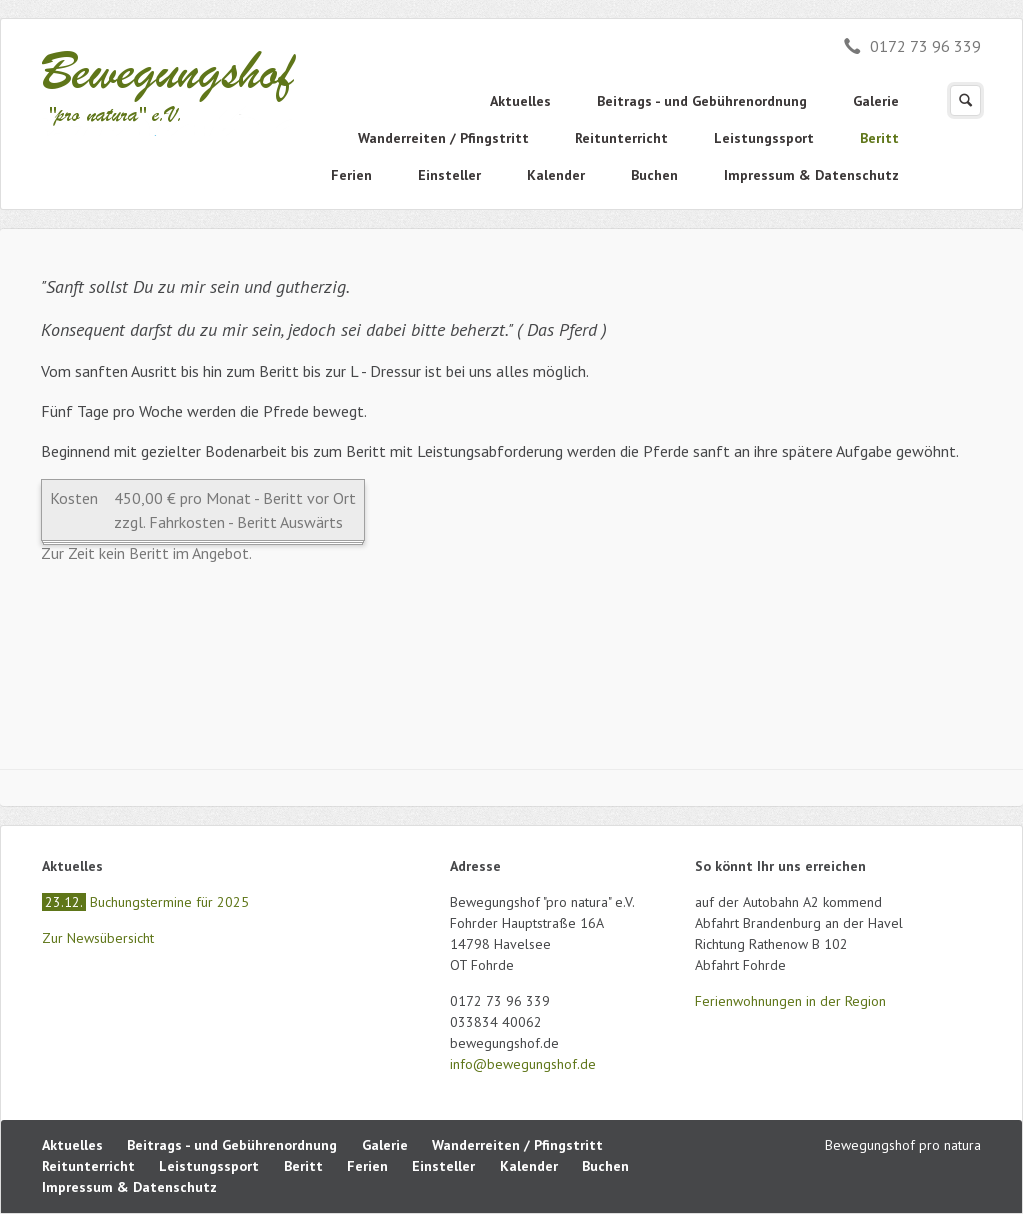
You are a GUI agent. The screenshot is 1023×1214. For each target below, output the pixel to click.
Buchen (654, 175)
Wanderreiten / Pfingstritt (443, 138)
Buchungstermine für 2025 (145, 902)
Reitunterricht (621, 138)
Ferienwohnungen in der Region (790, 1001)
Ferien (351, 175)
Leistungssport (764, 138)
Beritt (879, 138)
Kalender (556, 175)
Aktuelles (520, 101)
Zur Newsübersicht (98, 938)
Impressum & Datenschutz (811, 175)
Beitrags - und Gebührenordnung (702, 101)
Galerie (876, 101)
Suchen (965, 100)
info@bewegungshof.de (523, 1064)
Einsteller (449, 175)
